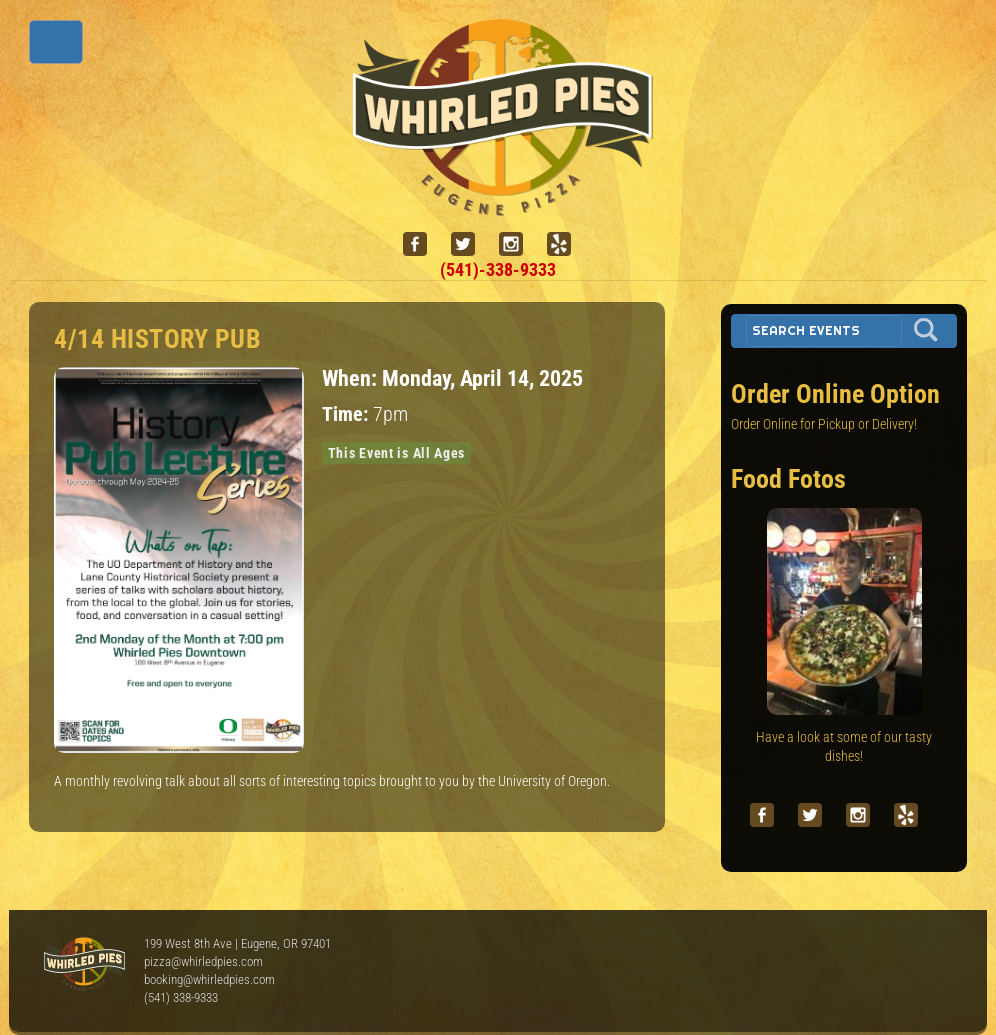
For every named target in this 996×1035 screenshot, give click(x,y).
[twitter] (471, 244)
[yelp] (567, 244)
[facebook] (423, 244)
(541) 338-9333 (181, 997)
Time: (347, 414)
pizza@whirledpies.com (203, 961)
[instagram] (519, 244)
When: (352, 378)
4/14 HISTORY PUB (157, 339)
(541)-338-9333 (498, 269)
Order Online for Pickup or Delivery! (824, 424)
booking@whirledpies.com (209, 979)
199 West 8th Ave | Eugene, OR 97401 (237, 943)
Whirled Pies (84, 965)
